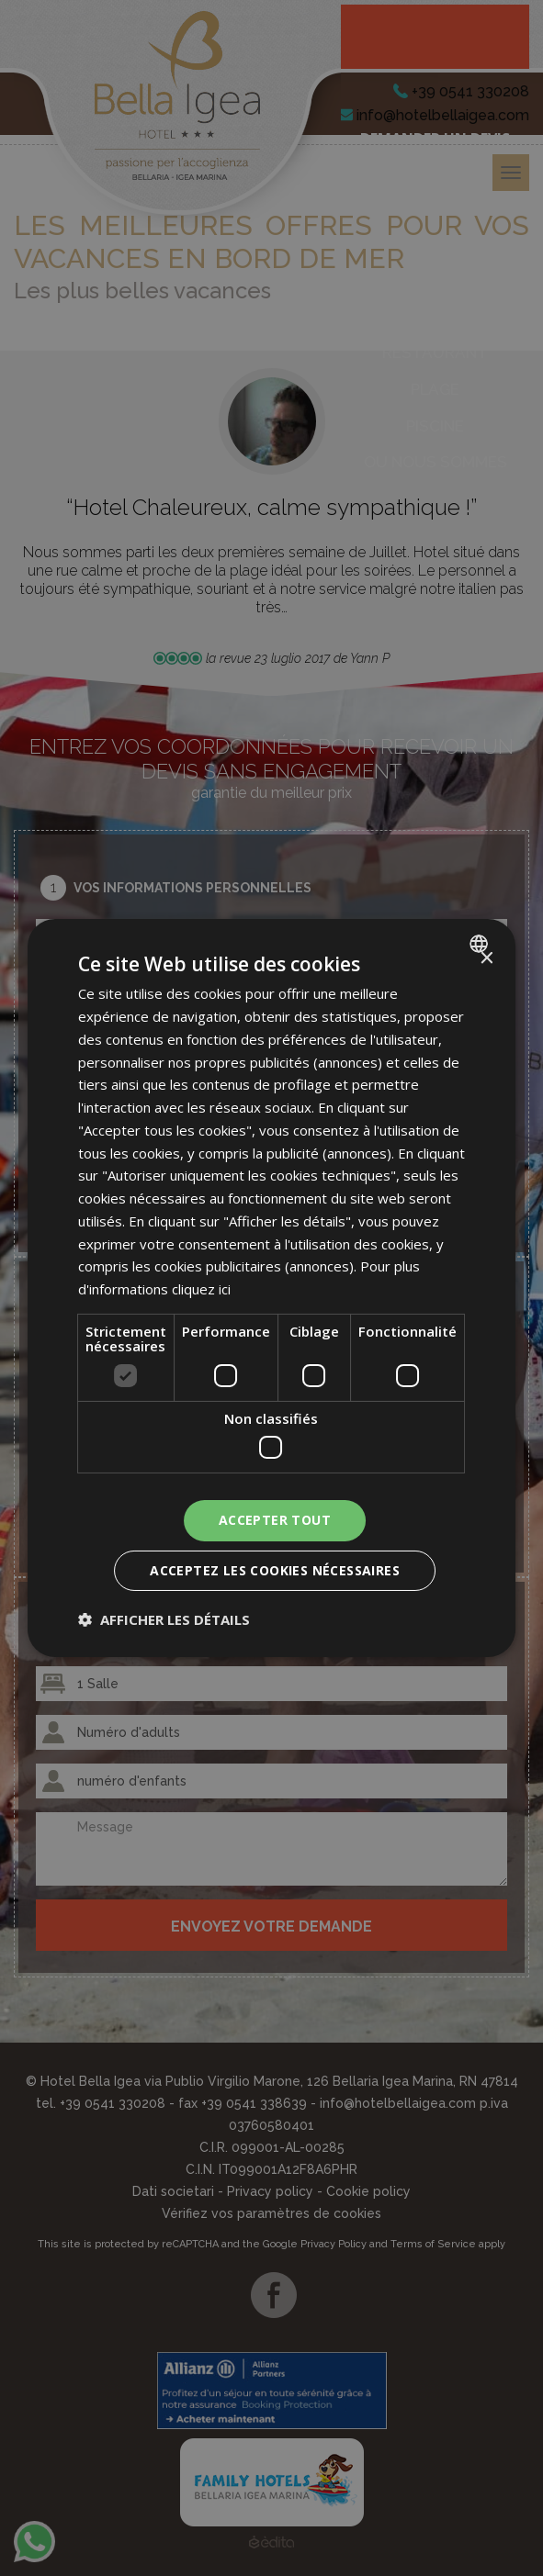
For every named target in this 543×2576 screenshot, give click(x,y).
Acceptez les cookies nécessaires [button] (275, 1570)
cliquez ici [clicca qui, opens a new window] (201, 1289)
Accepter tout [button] (275, 1520)
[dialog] (272, 1288)
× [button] (485, 959)
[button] (164, 1619)
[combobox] (480, 944)
